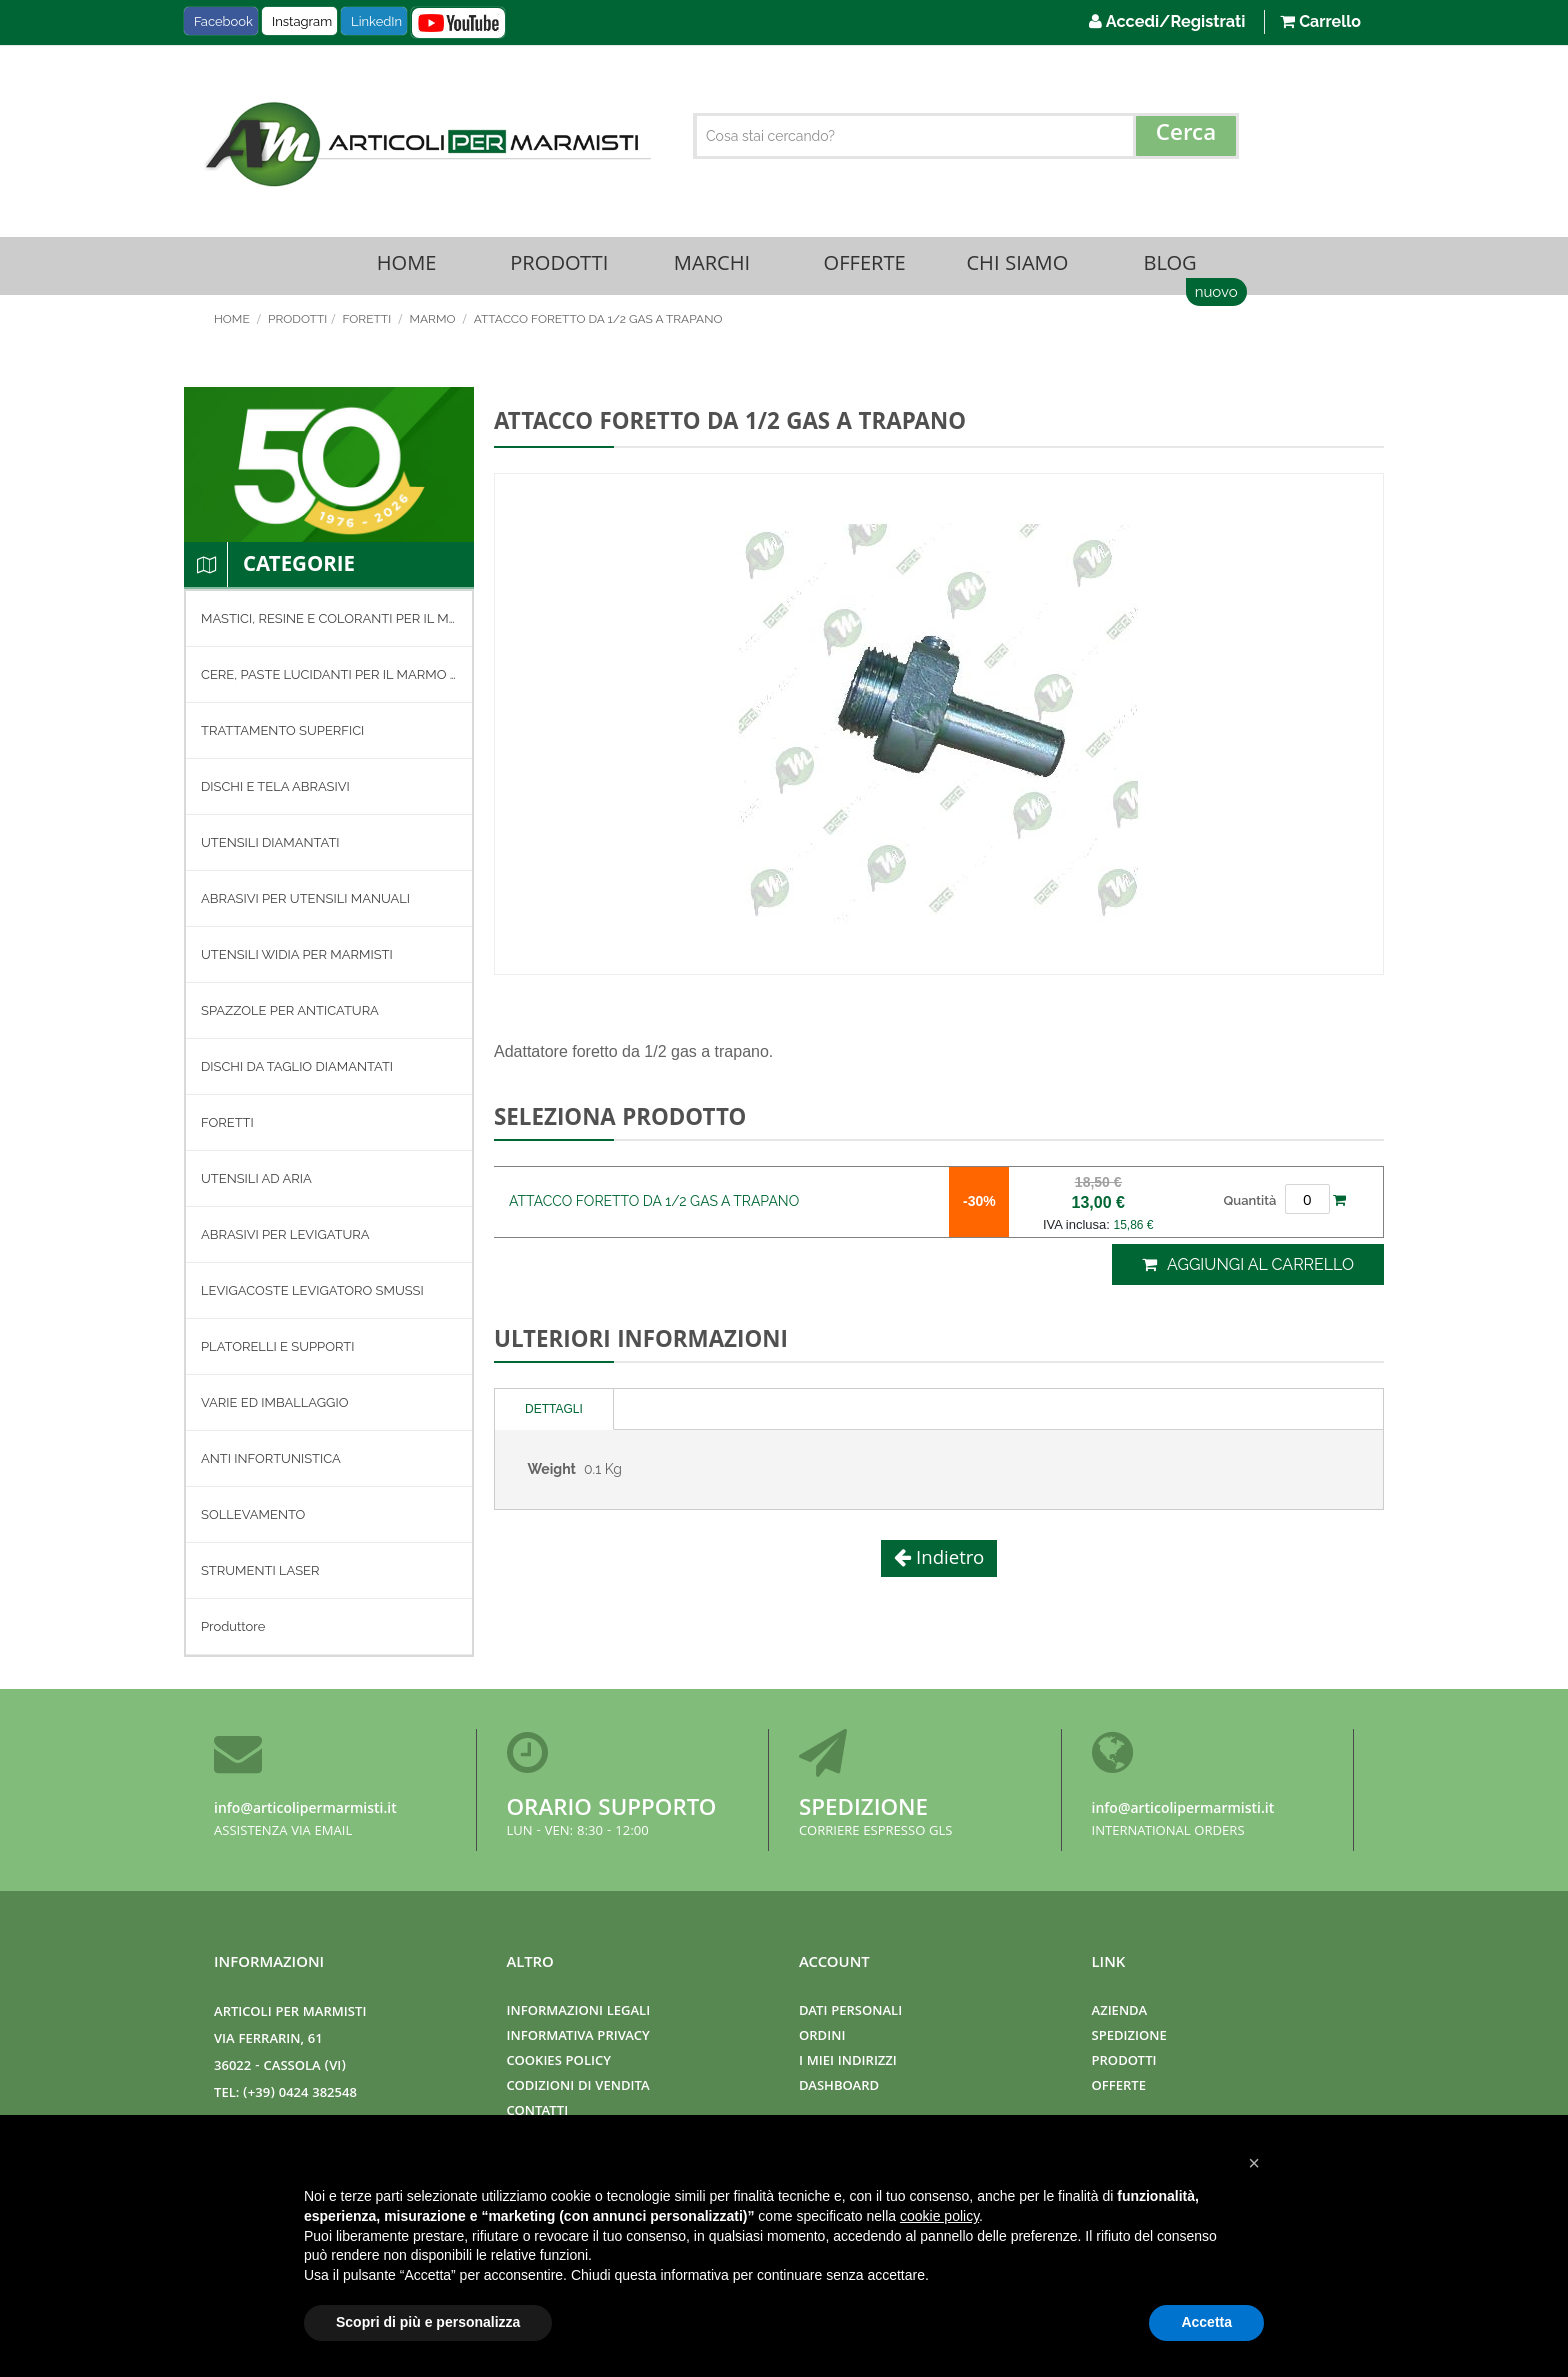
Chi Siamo (1017, 266)
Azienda (1120, 2012)
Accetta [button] (1206, 2322)
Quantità (1250, 1202)
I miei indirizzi (848, 2062)
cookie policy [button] (939, 2216)
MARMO (433, 321)
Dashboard (839, 2087)
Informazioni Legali (579, 2012)
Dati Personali (850, 2012)
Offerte (865, 266)
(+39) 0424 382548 (300, 2094)
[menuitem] (329, 620)
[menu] (329, 1125)
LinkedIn (376, 21)
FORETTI (368, 321)
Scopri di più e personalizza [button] (428, 2322)
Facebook (223, 21)
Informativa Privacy (578, 2037)
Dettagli (554, 1411)
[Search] (1186, 136)
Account (834, 1964)
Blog (1170, 266)
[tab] (554, 1411)
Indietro (948, 1562)
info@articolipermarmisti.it (305, 1810)
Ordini (822, 2037)
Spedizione (863, 1810)
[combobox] (966, 136)
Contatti (538, 2112)
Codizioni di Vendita (578, 2087)
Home (406, 266)
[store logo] (425, 144)
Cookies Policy (559, 2062)
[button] (1254, 2163)
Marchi (712, 266)
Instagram (302, 21)
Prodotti (559, 266)
